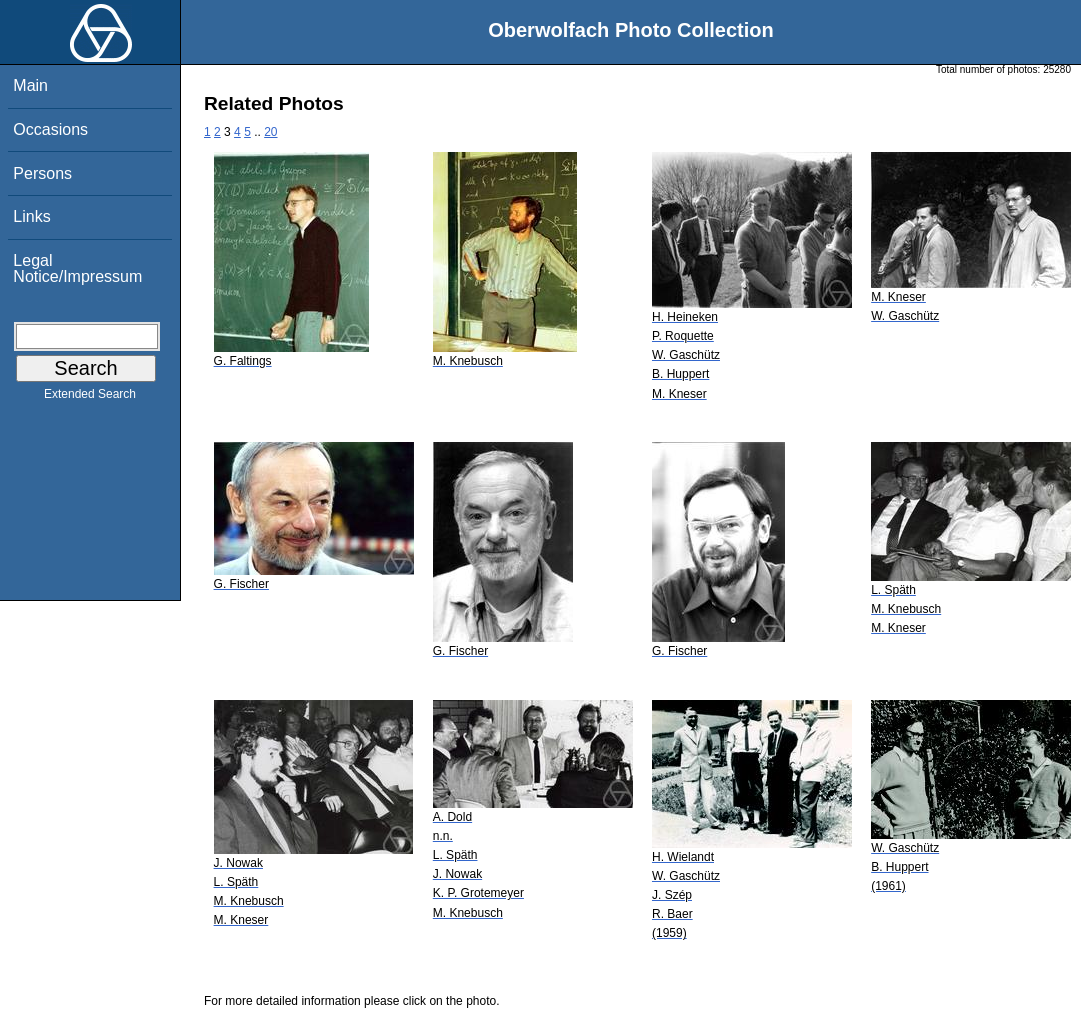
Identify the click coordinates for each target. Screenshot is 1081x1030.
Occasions (50, 129)
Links (31, 216)
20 (270, 132)
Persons (42, 173)
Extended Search (90, 398)
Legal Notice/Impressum (77, 268)
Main (30, 85)
